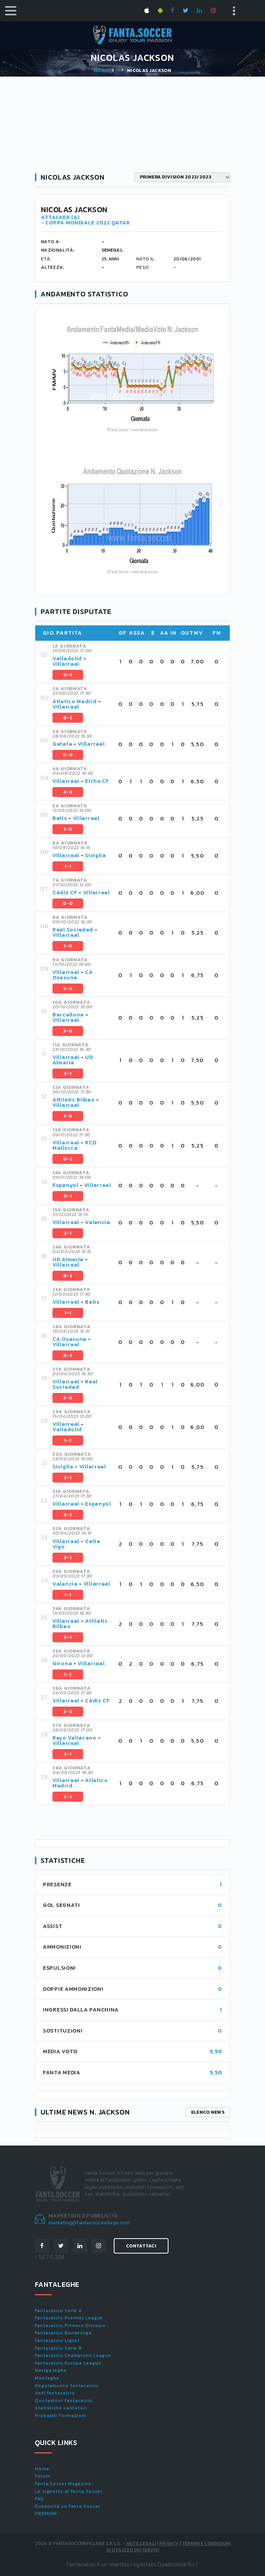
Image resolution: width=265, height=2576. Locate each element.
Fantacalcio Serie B (58, 2348)
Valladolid (67, 659)
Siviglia (95, 855)
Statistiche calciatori (61, 2407)
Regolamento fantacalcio (66, 2385)
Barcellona (68, 1015)
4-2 (68, 1514)
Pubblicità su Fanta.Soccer (67, 2506)
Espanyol (65, 1185)
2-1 (68, 1073)
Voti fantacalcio (55, 2392)
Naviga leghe (51, 2370)
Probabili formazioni (61, 2415)
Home (101, 70)
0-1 (68, 1196)
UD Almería (72, 1060)
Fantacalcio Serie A (58, 2310)
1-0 (68, 829)
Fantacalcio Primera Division (70, 2325)
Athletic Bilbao (73, 1100)
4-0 (67, 792)
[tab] (138, 662)
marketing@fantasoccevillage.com (89, 2223)
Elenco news (207, 2112)
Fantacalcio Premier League (69, 2317)
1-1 (67, 866)
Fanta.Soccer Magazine (63, 2483)
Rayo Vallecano (74, 1738)
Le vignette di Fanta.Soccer (68, 2491)
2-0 (67, 988)
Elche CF (97, 781)
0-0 (68, 754)
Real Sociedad (72, 930)
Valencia (97, 1222)
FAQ (39, 2498)
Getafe (62, 744)
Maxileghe (47, 2378)
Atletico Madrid (74, 701)
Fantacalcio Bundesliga (63, 2332)
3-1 (68, 1557)
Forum (43, 2476)
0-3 (67, 674)
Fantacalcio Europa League (68, 2363)
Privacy (168, 2543)
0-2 (67, 717)
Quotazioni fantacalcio (64, 2400)
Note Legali (141, 2543)
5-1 (68, 1637)
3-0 (67, 1031)
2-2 (68, 1796)
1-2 (68, 1440)
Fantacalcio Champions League (73, 2355)
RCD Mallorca (74, 1145)
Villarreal (65, 664)
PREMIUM (46, 2513)
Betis (59, 818)
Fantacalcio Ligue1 (57, 2340)
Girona (62, 1664)
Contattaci (141, 2245)
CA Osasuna (72, 975)
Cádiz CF (64, 893)
